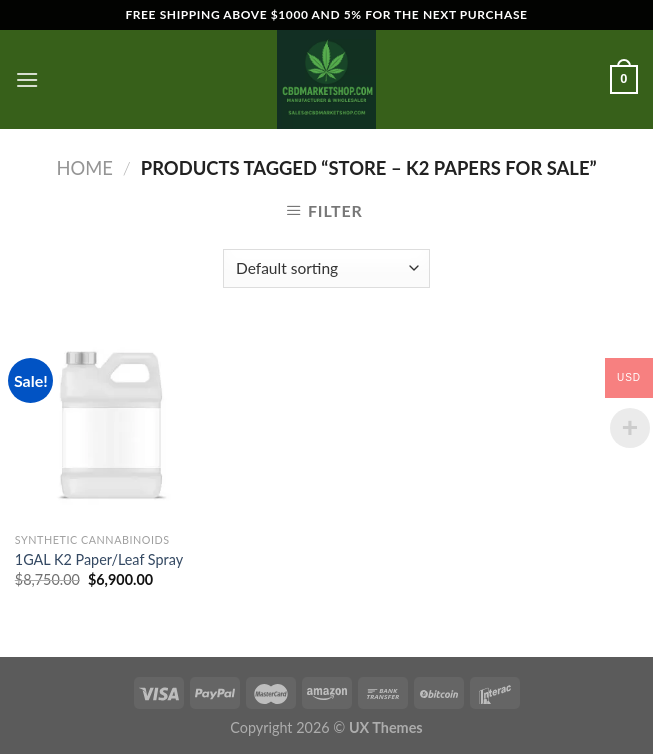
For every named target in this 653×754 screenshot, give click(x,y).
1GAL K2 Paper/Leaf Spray (99, 559)
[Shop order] (326, 268)
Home (84, 168)
